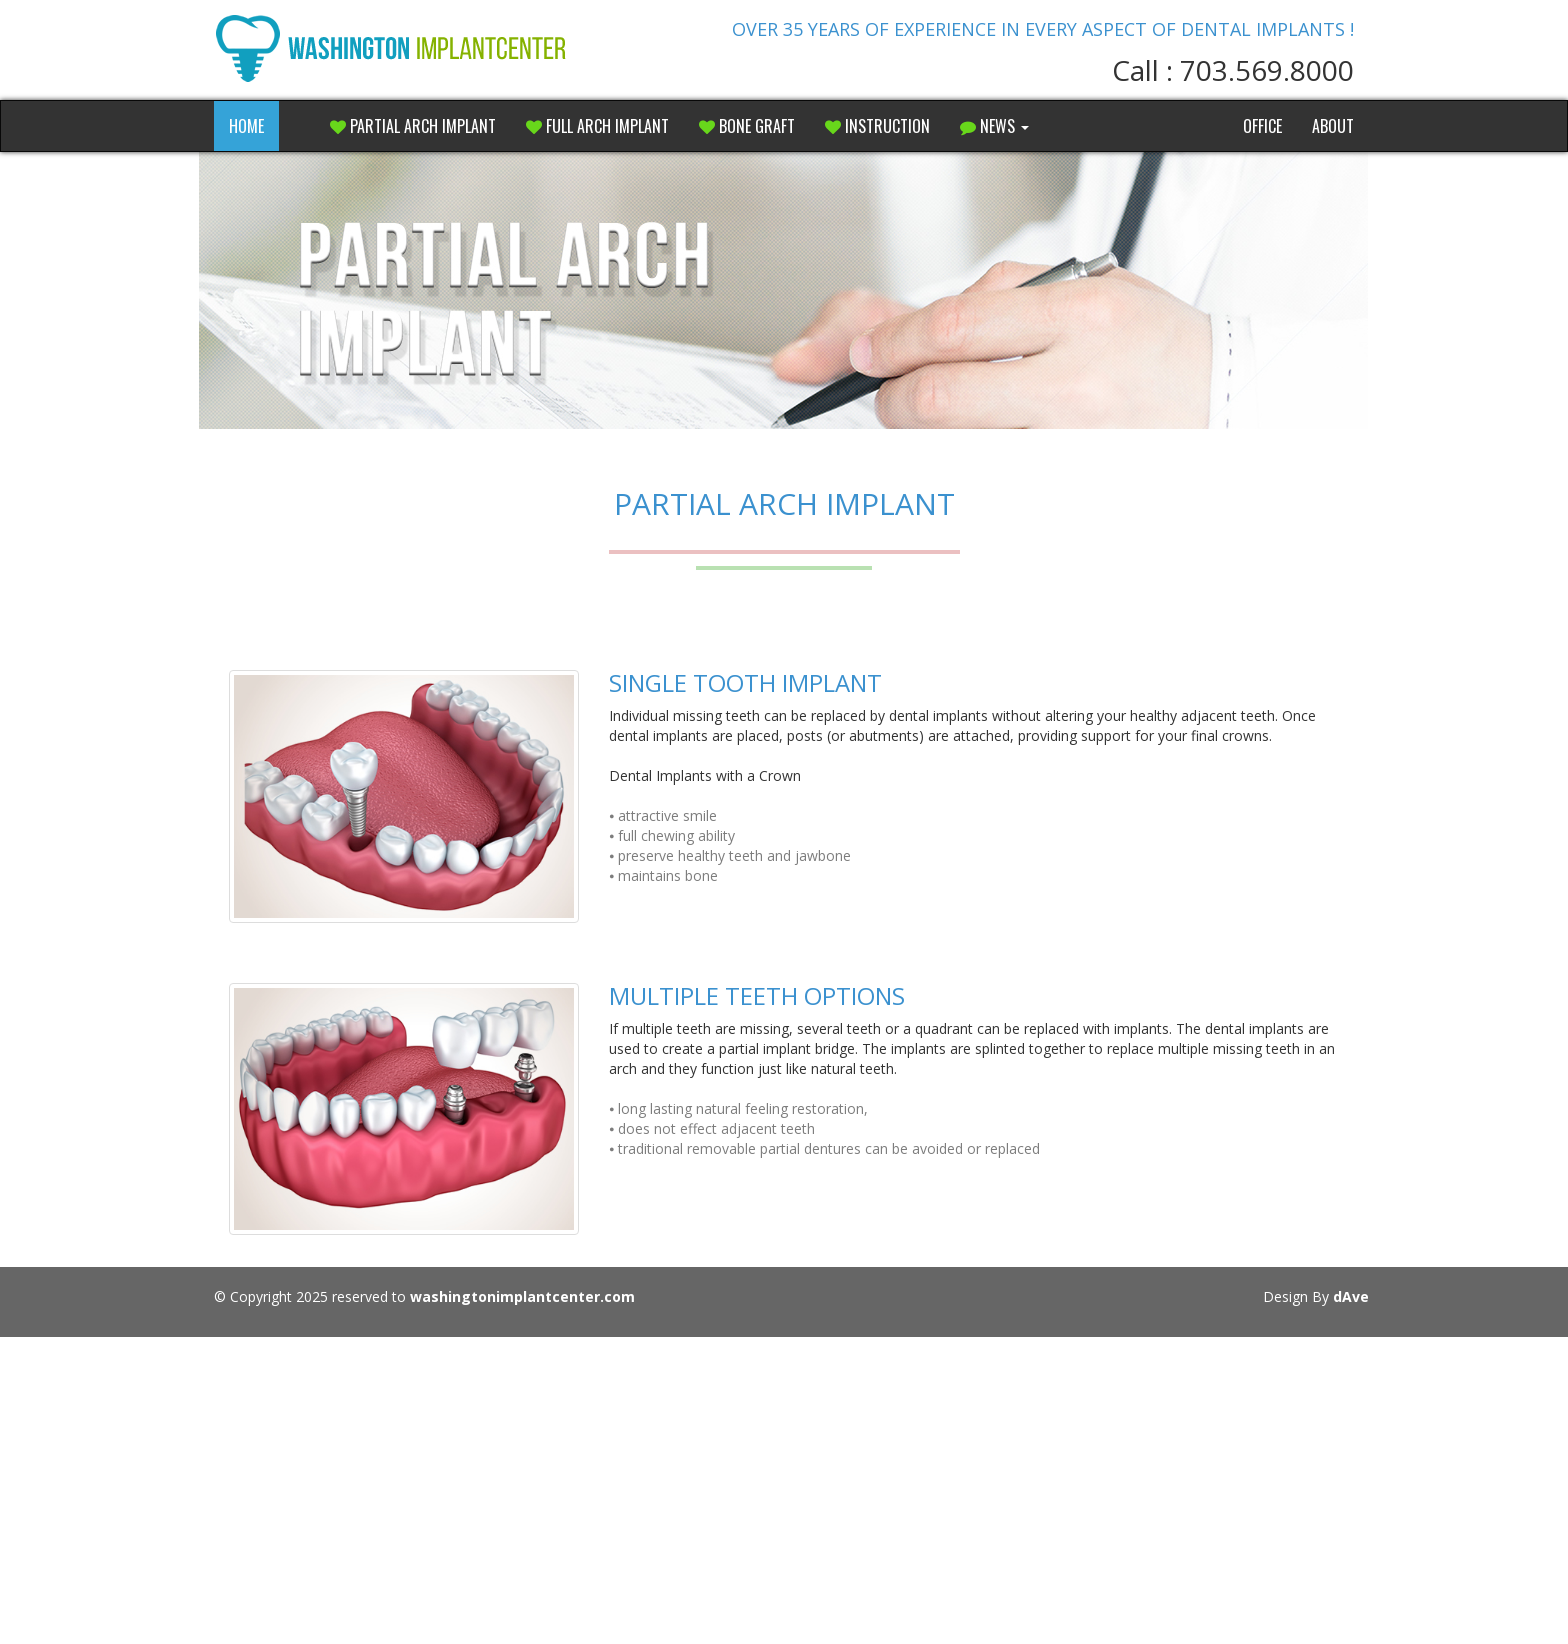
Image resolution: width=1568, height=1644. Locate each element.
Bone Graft (747, 126)
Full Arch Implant (597, 126)
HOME (246, 126)
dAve (1351, 1296)
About (1333, 126)
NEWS (994, 126)
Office (1262, 126)
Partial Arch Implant (413, 126)
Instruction (877, 126)
